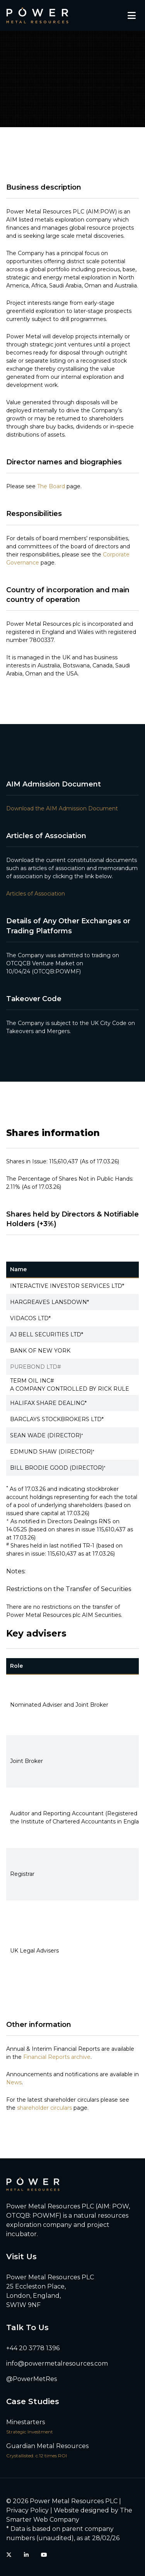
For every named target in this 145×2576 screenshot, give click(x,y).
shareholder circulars (44, 2107)
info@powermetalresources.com (57, 2363)
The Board (51, 486)
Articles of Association (35, 893)
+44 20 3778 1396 (33, 2348)
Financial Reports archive (56, 2056)
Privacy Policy (27, 2510)
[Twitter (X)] (9, 2555)
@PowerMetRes (31, 2379)
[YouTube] (44, 2555)
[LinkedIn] (26, 2555)
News (14, 2082)
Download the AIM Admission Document (62, 808)
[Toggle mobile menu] (132, 15)
